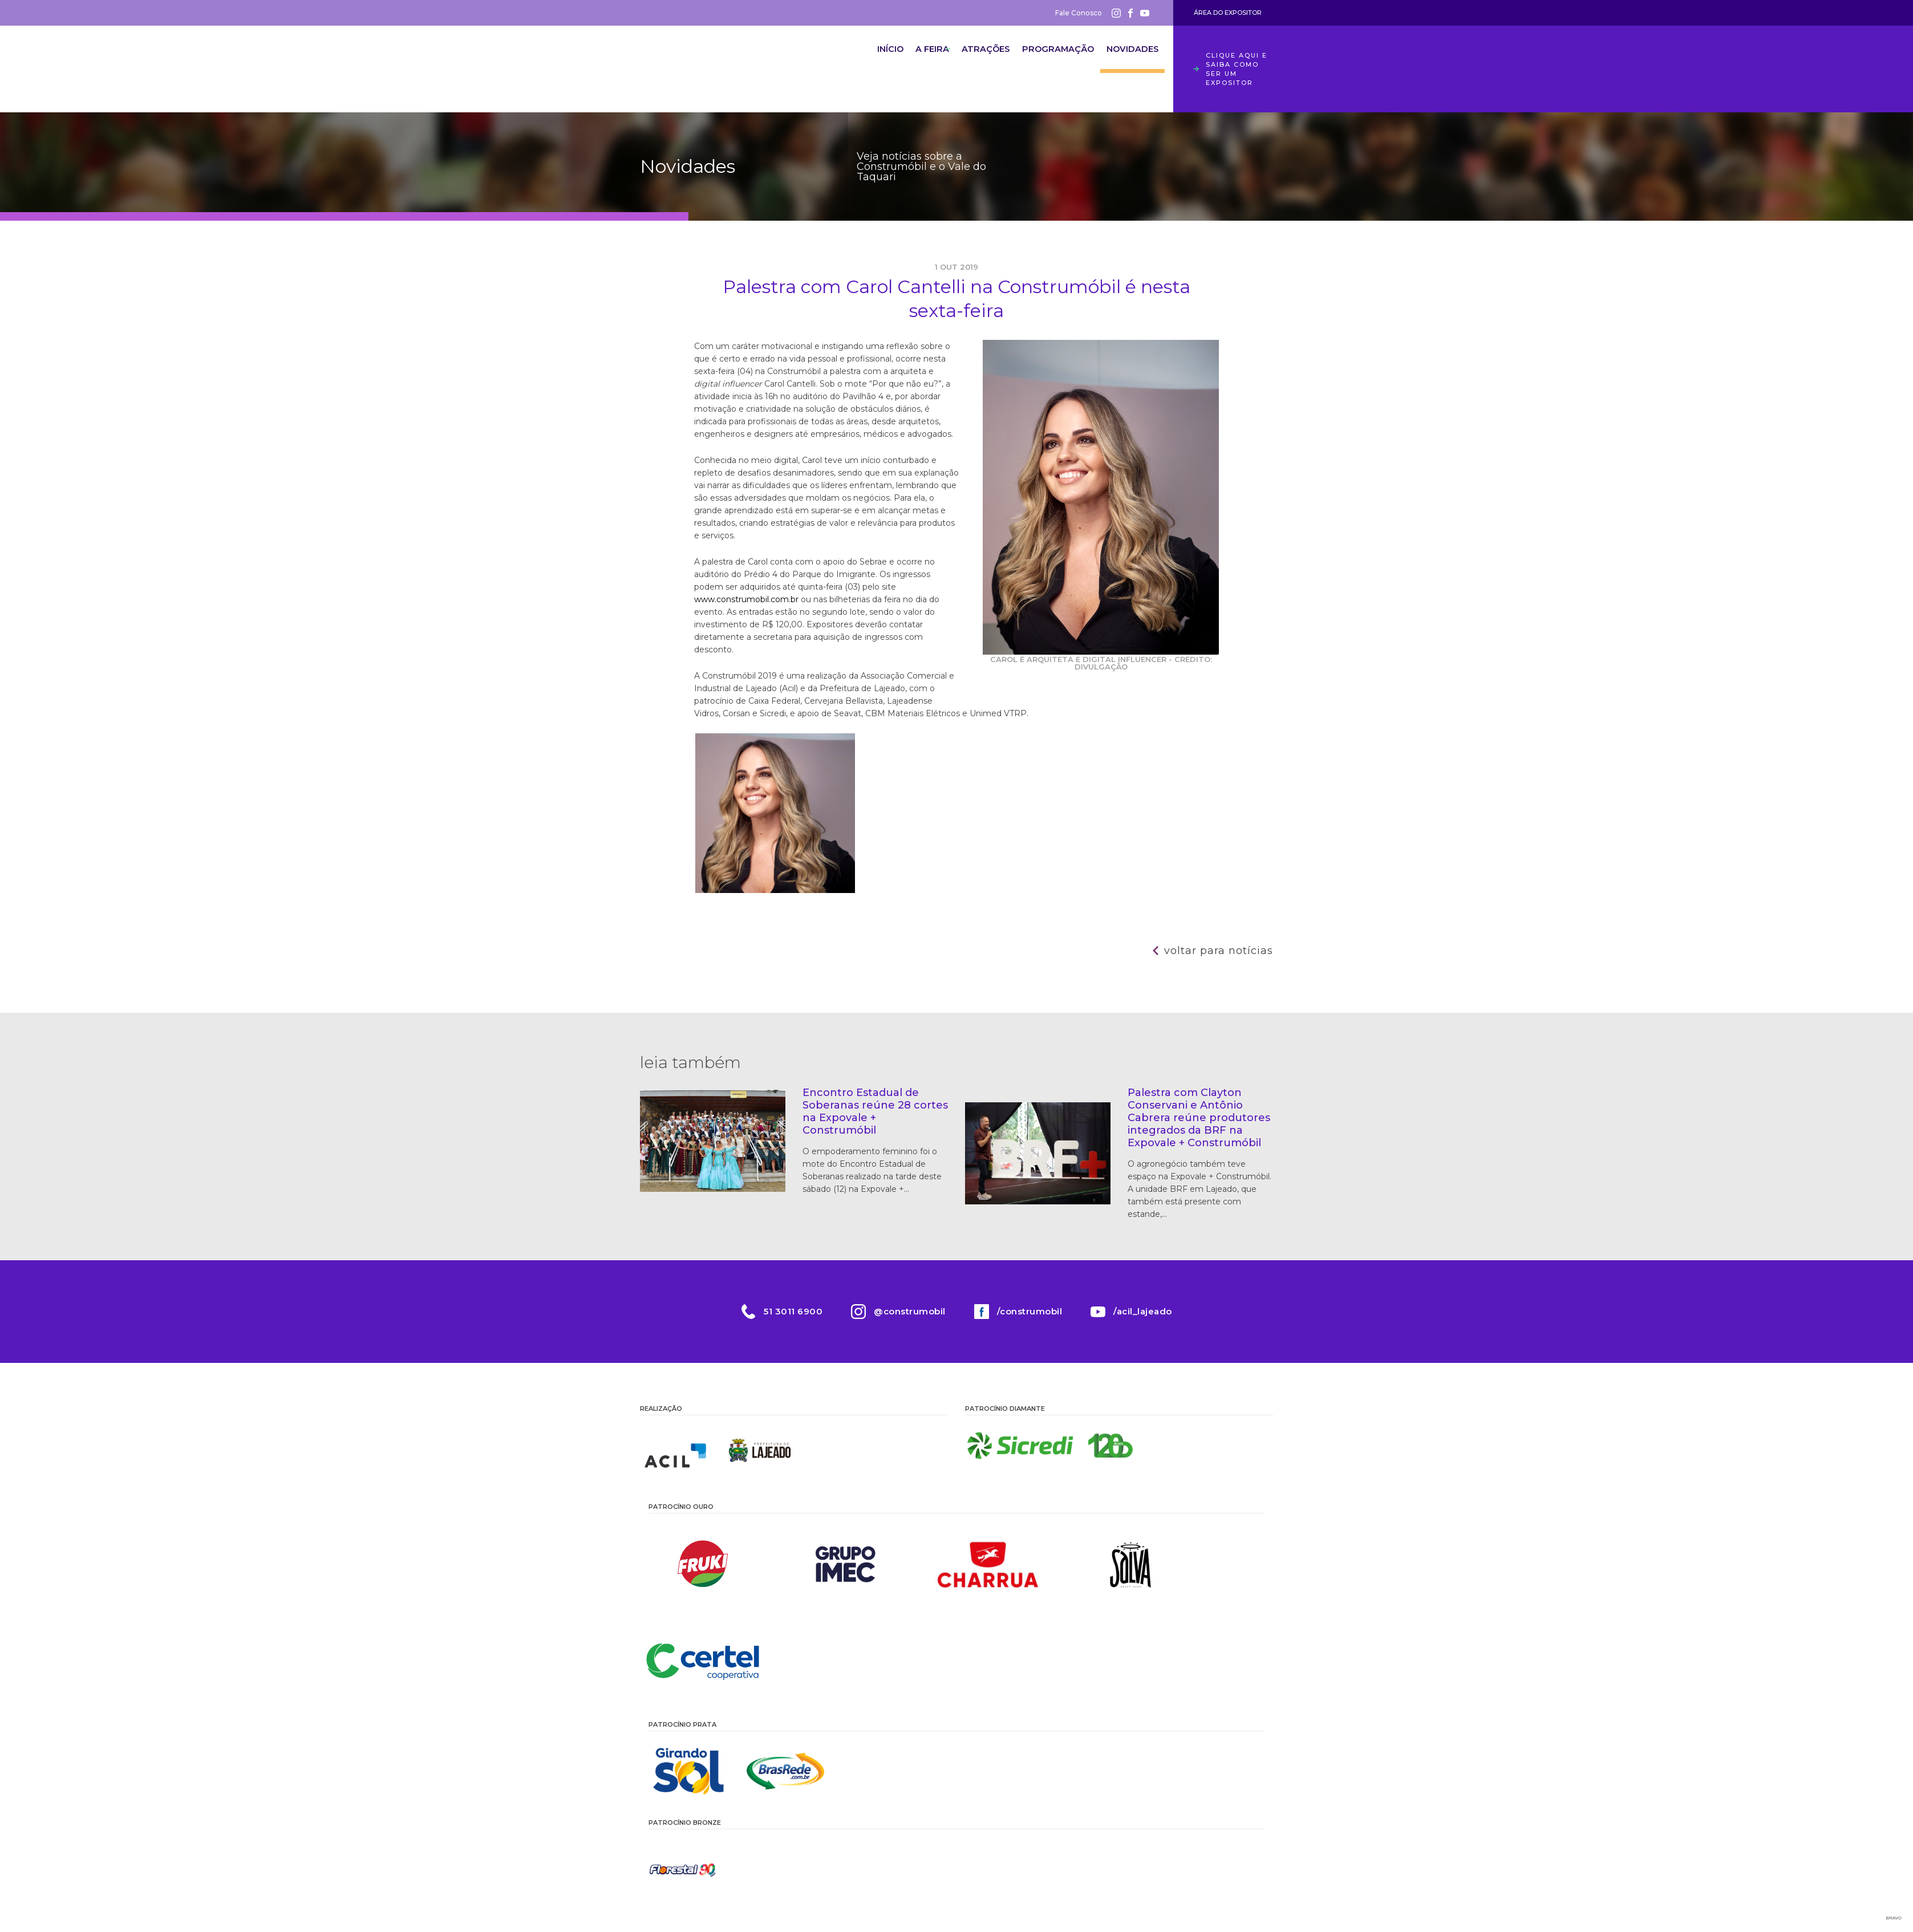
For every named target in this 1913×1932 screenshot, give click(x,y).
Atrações (967, 59)
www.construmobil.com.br (746, 599)
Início (850, 59)
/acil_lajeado (1142, 1311)
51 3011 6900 (793, 1311)
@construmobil (910, 1311)
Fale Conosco (1078, 13)
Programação (1047, 59)
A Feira (904, 59)
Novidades (1128, 59)
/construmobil (1030, 1311)
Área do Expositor (1228, 13)
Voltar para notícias (1218, 950)
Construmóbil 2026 (702, 69)
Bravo (1894, 1918)
